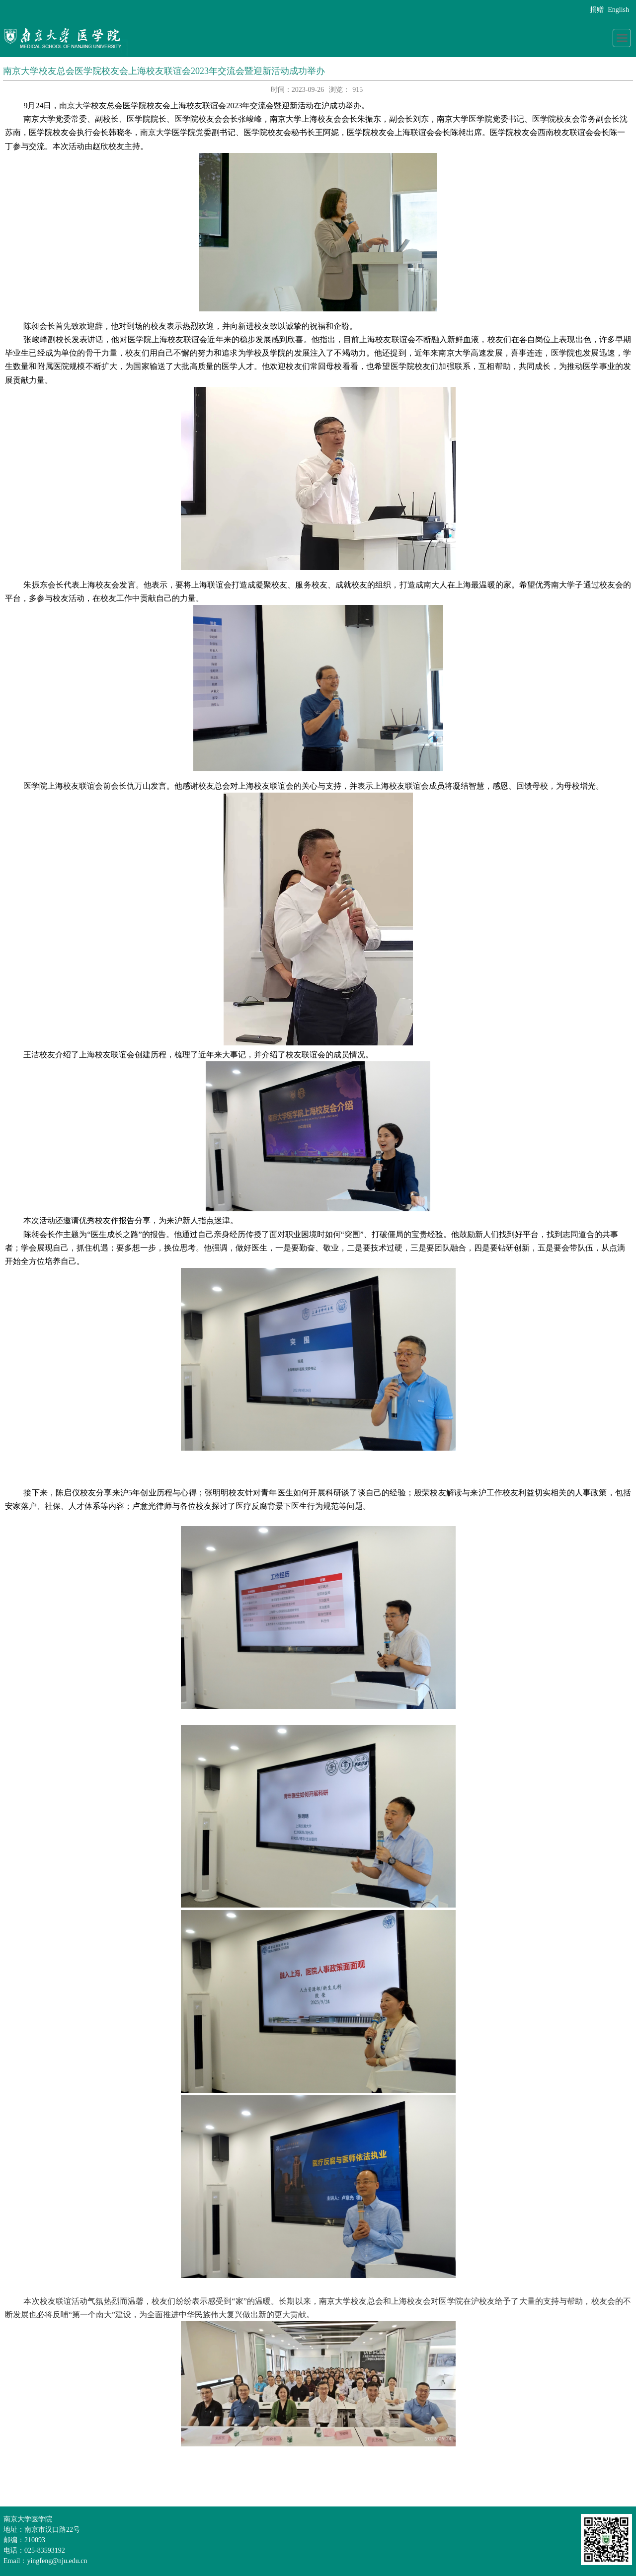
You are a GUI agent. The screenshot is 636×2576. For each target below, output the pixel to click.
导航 (622, 38)
